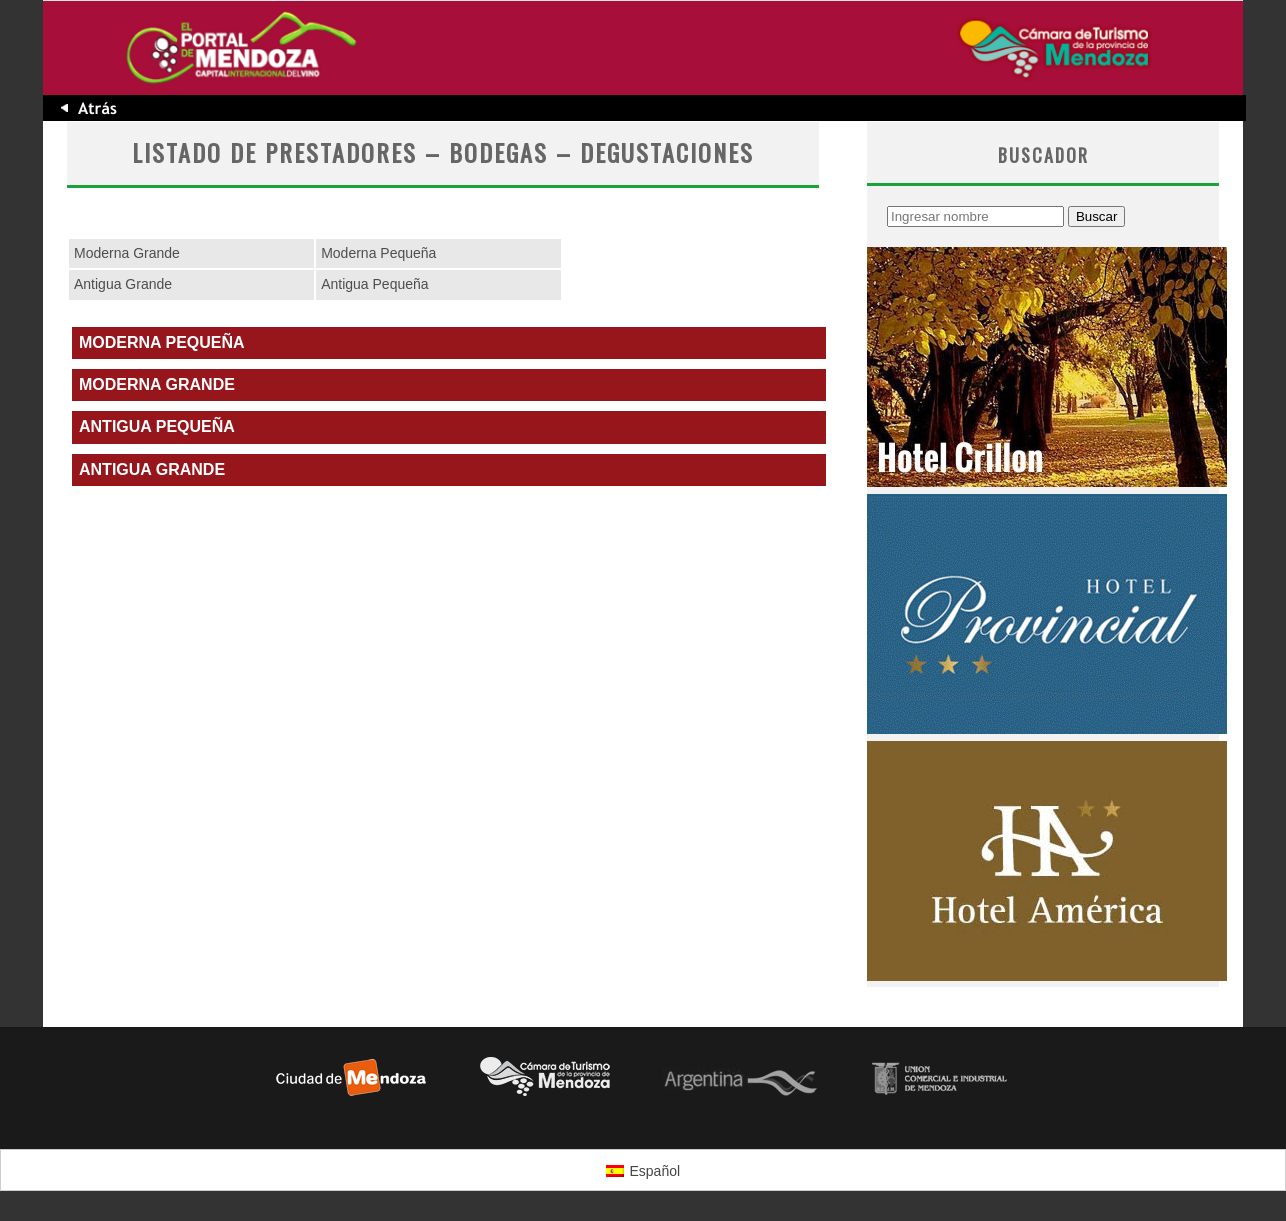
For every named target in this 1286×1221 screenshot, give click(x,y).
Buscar (1096, 216)
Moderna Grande (127, 253)
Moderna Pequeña (378, 253)
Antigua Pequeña (374, 284)
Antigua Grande (123, 284)
